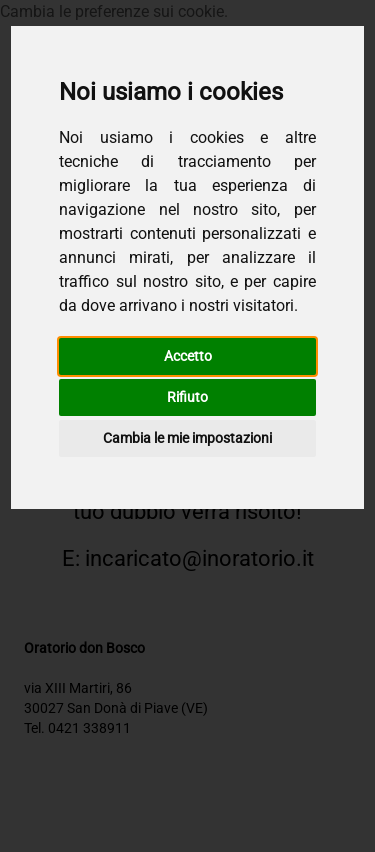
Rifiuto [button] (187, 397)
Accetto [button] (188, 356)
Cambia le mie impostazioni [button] (187, 438)
